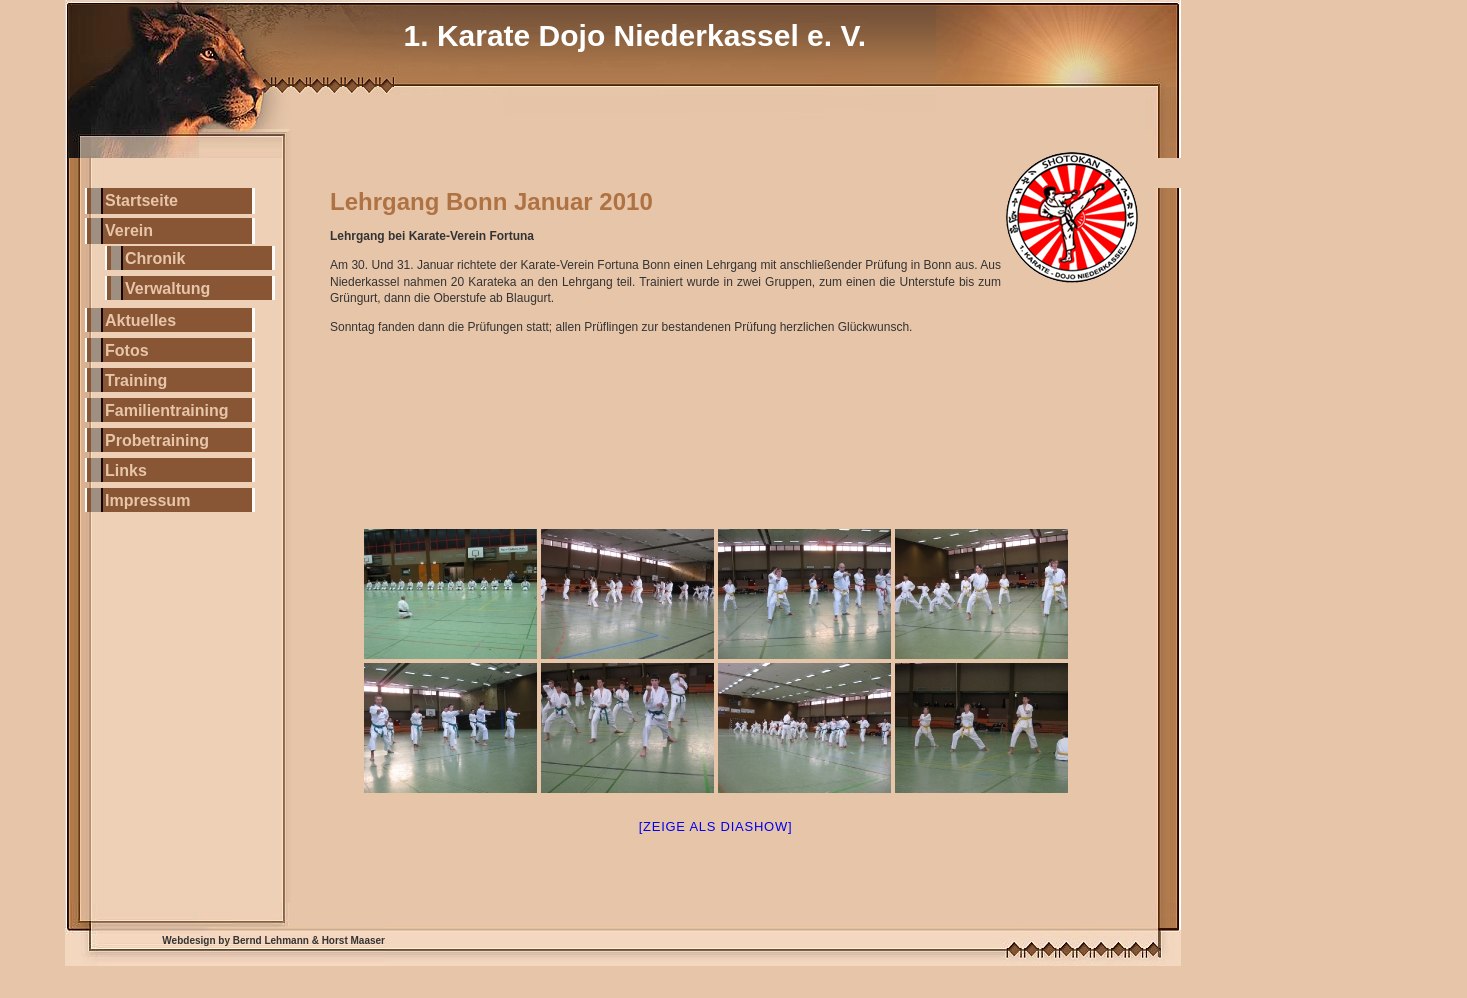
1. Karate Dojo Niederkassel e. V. (635, 35)
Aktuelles (140, 320)
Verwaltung (167, 288)
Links (126, 470)
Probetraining (157, 440)
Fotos (127, 350)
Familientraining (167, 410)
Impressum (147, 500)
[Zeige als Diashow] (716, 826)
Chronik (155, 258)
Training (136, 380)
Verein (129, 230)
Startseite (141, 200)
